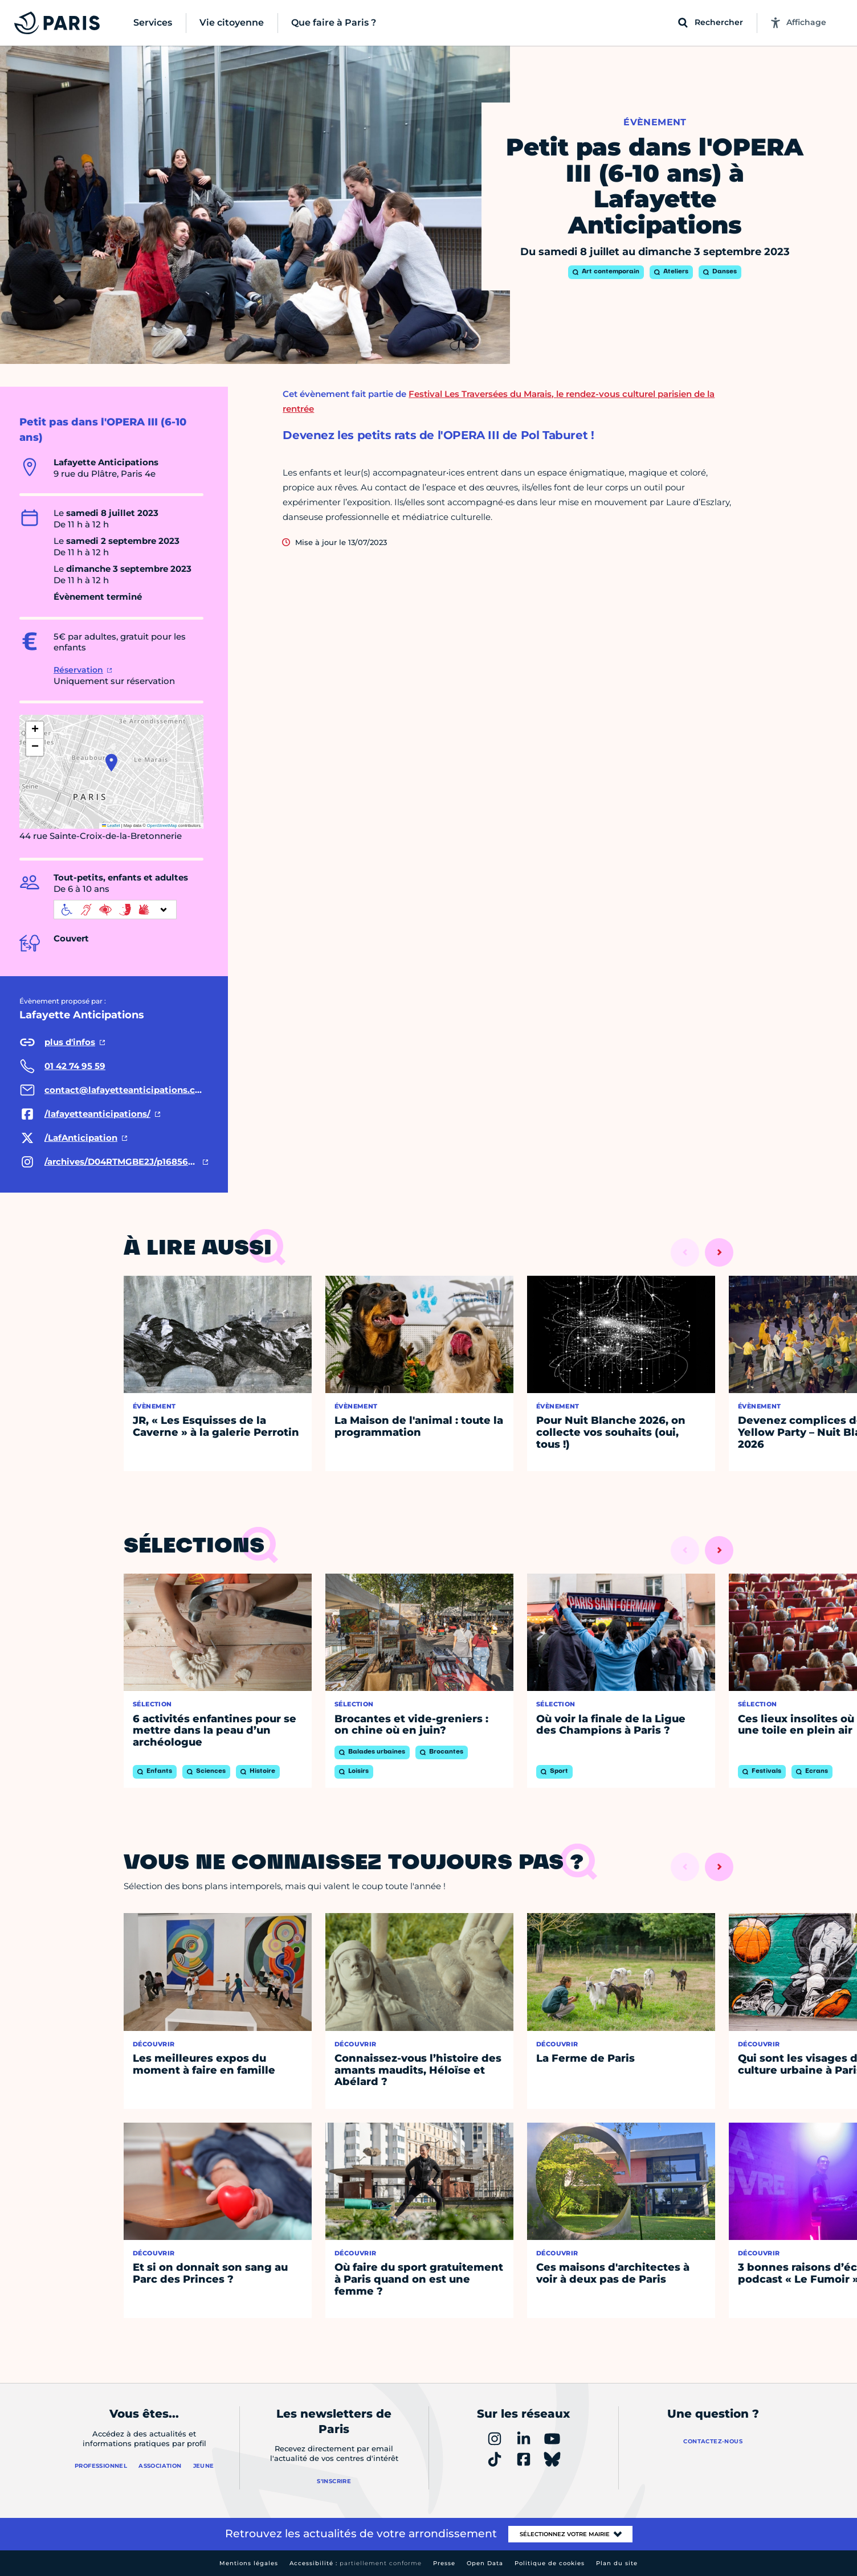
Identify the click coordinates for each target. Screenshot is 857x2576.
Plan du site (617, 2563)
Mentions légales (248, 2563)
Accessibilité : (355, 2563)
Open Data (485, 2563)
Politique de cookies (550, 2563)
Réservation (78, 670)
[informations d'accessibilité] (115, 909)
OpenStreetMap (162, 825)
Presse (444, 2563)
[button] (111, 762)
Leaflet (111, 825)
